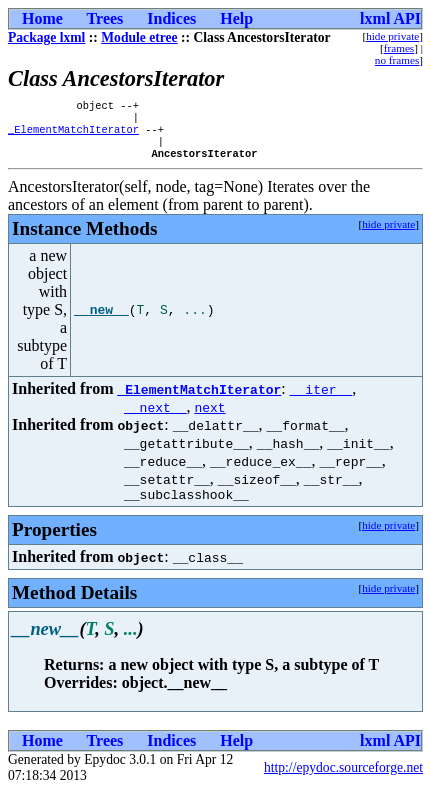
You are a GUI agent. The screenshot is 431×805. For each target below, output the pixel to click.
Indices (171, 18)
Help (236, 18)
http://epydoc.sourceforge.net (343, 780)
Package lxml (46, 37)
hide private (392, 36)
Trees (105, 18)
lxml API (390, 18)
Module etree (139, 37)
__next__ (155, 417)
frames (399, 48)
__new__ (101, 320)
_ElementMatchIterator (73, 135)
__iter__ (321, 399)
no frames (397, 60)
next (209, 417)
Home (42, 18)
